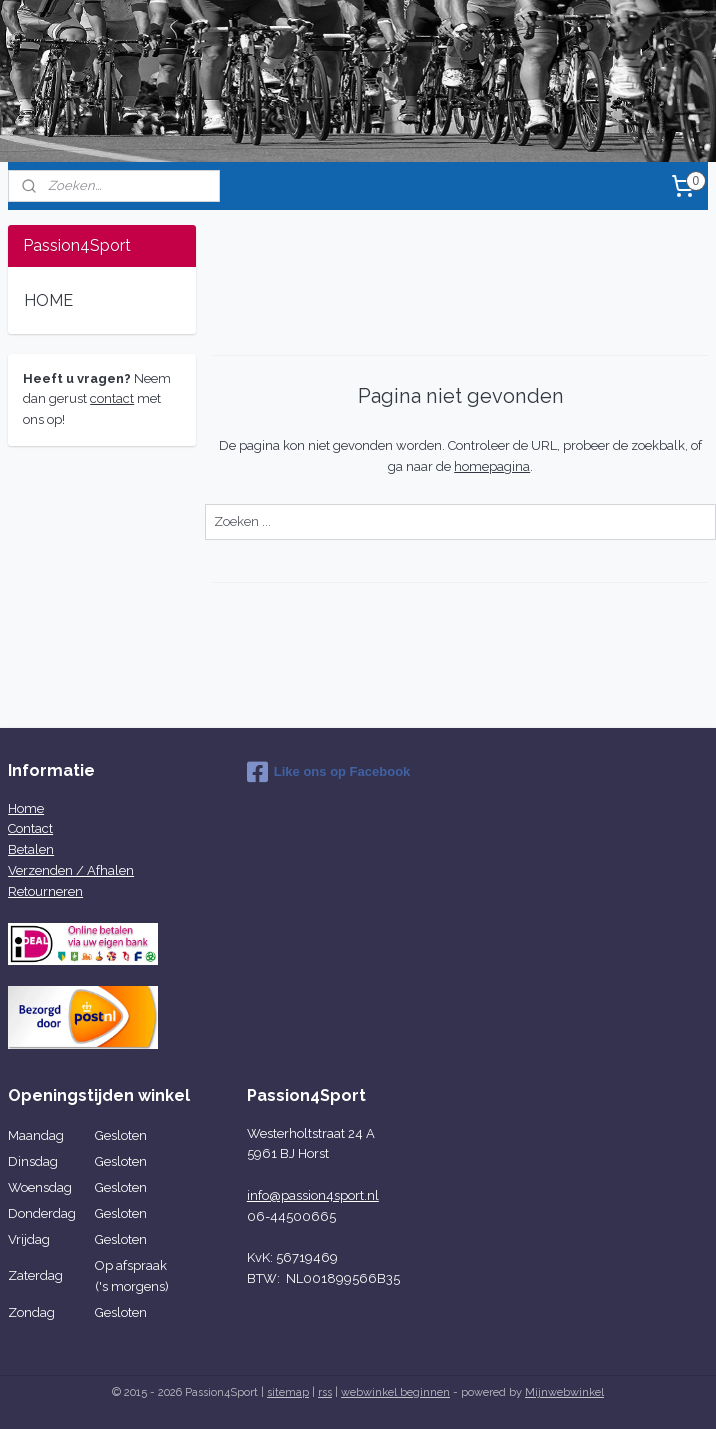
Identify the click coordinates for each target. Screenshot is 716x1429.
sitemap (288, 1392)
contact (112, 398)
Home (26, 808)
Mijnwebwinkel (564, 1392)
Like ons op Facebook (329, 772)
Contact (30, 828)
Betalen (31, 849)
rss (325, 1392)
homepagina (492, 466)
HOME (48, 300)
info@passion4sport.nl (313, 1195)
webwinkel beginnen (395, 1392)
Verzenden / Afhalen (71, 870)
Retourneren (45, 891)
